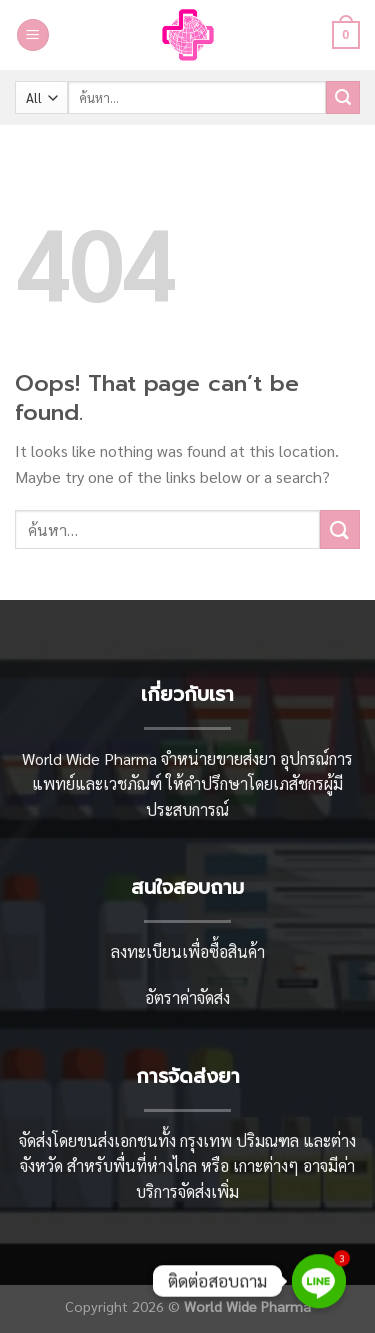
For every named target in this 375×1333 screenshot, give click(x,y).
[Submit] (343, 98)
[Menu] (33, 35)
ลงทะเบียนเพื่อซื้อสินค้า (188, 951)
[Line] (319, 1281)
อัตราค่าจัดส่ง (187, 997)
